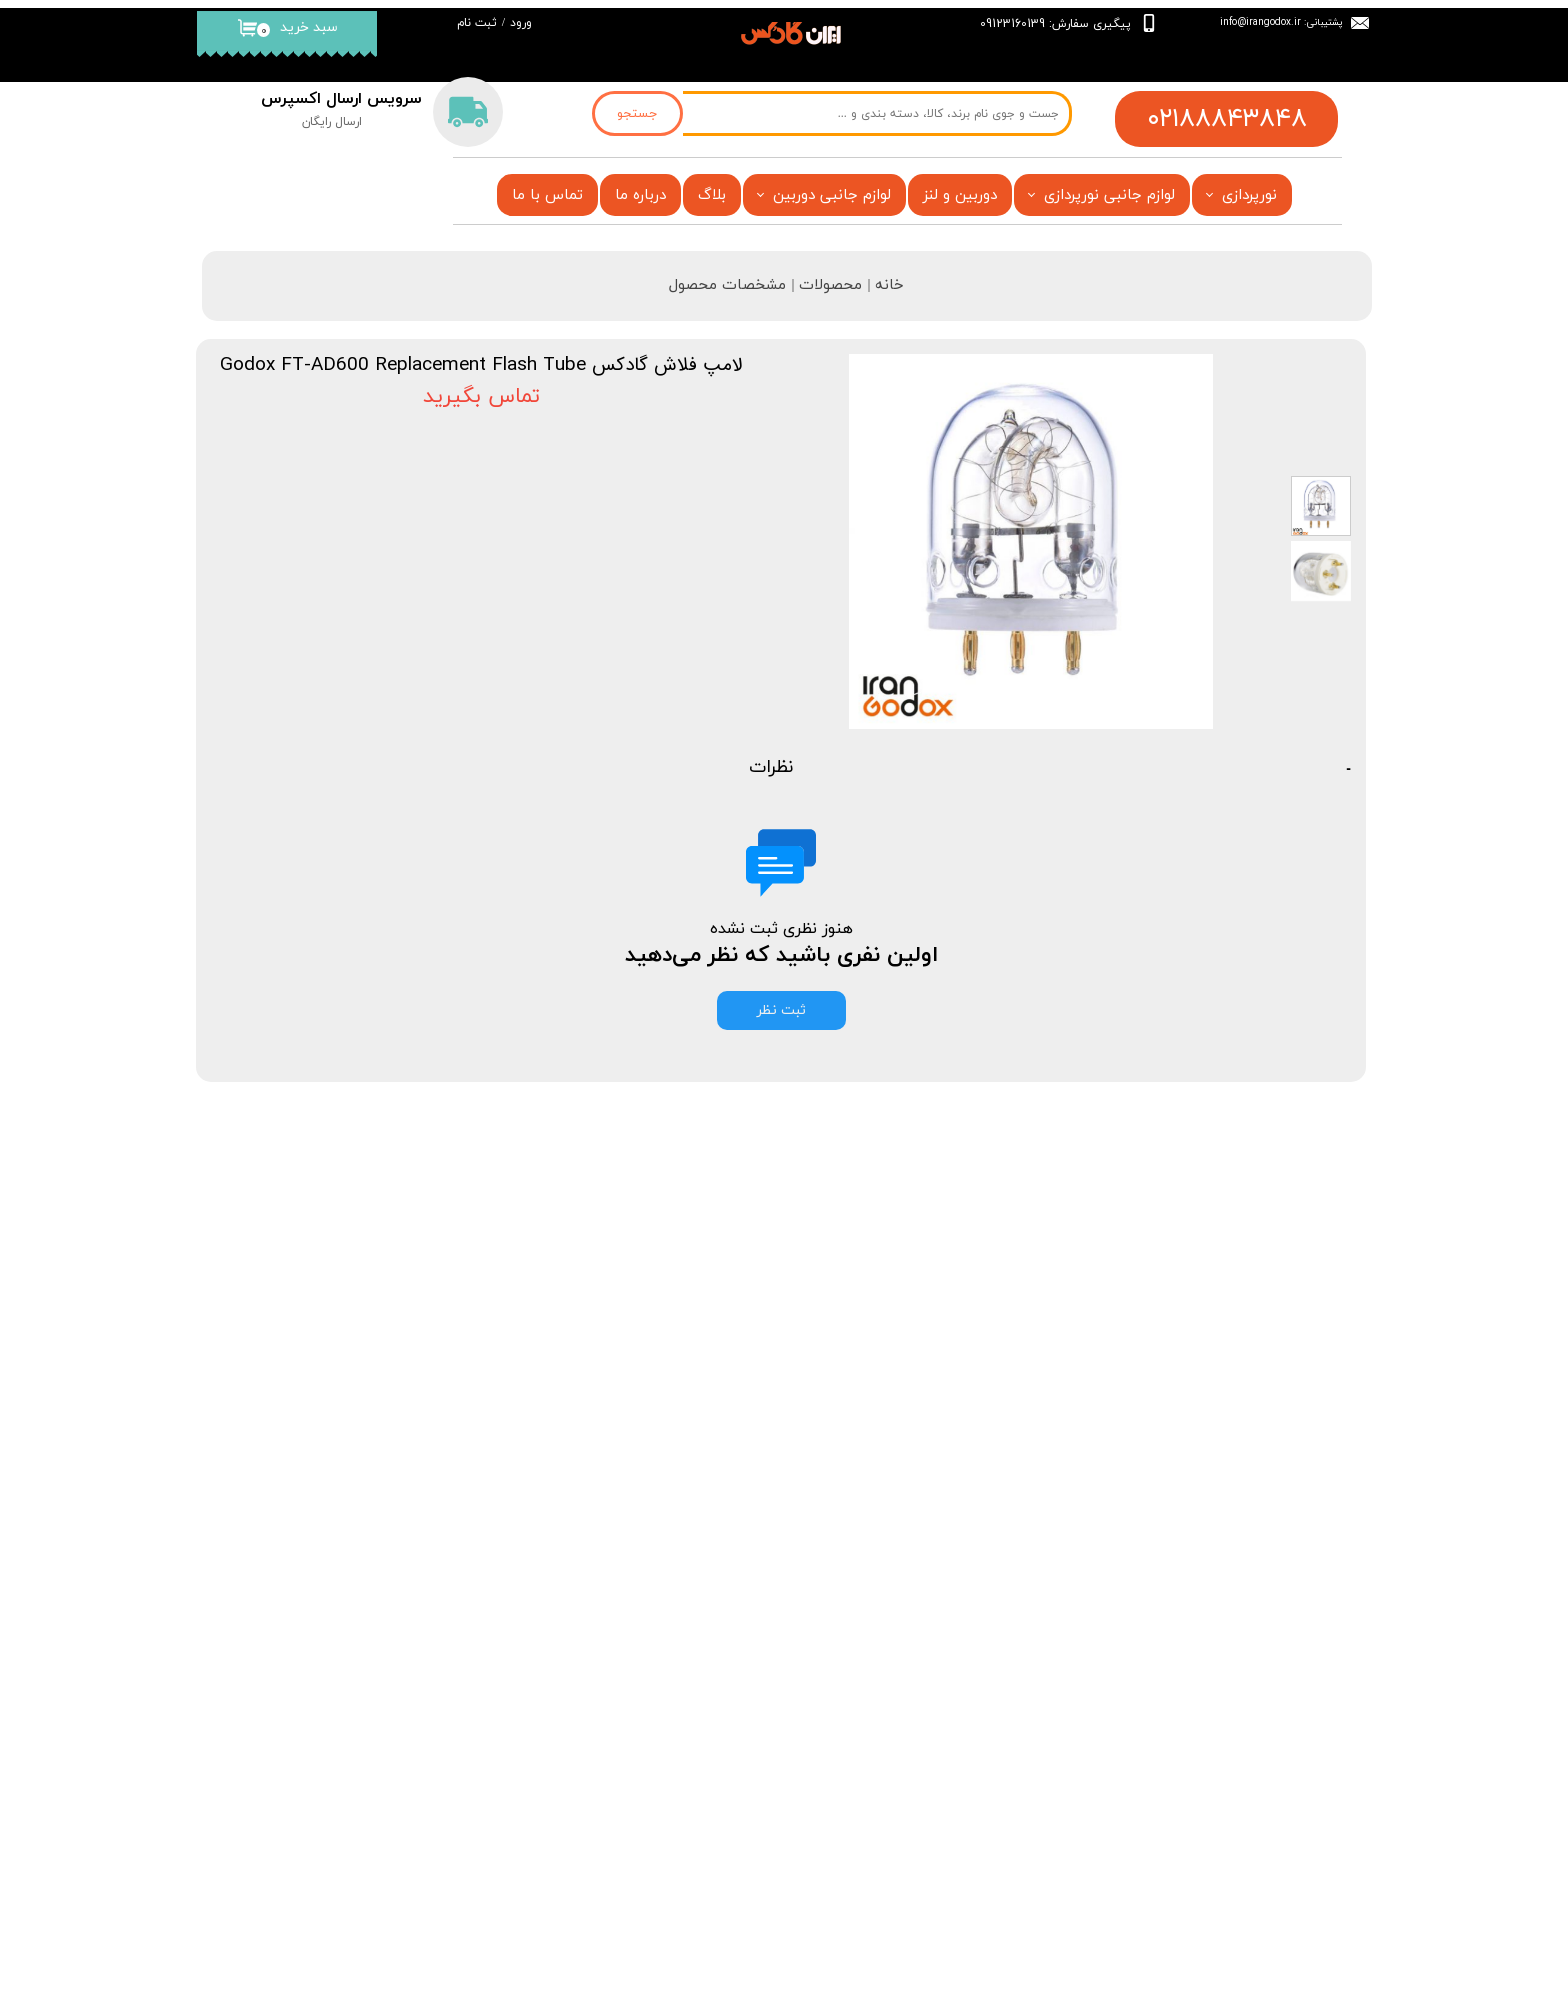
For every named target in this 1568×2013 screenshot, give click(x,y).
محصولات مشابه (1277, 1148)
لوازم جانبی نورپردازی (1109, 195)
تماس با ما (547, 195)
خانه (457, 1662)
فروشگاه (735, 1677)
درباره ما (640, 195)
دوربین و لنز (960, 195)
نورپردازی (1249, 195)
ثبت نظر (781, 1010)
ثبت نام (477, 23)
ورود (521, 23)
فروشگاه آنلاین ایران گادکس (664, 1969)
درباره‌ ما (446, 1722)
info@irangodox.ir (1260, 21)
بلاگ (712, 195)
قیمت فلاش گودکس (700, 1796)
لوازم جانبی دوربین (832, 195)
